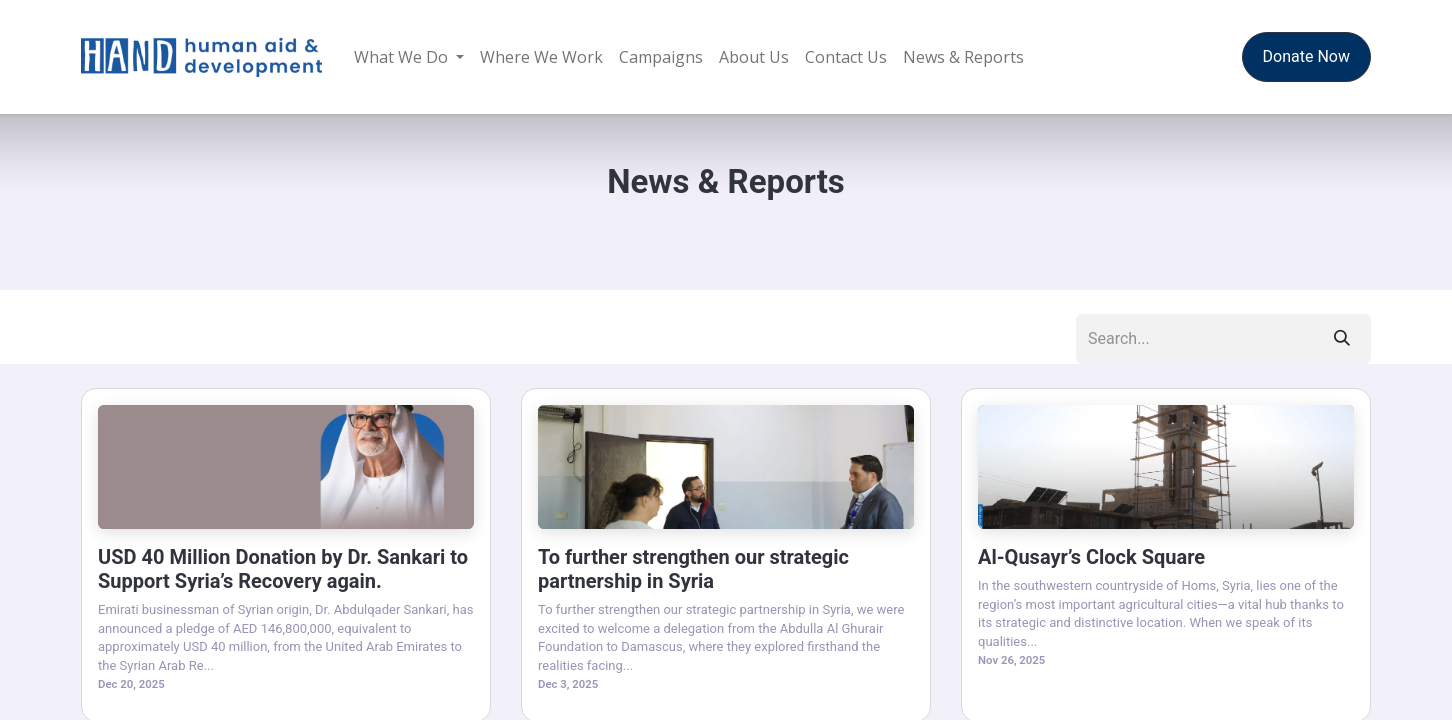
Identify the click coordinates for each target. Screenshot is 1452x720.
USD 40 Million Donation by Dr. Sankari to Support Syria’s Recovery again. (283, 569)
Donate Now (1306, 56)
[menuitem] (409, 57)
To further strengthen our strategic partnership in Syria (693, 569)
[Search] (1342, 339)
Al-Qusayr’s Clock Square (1091, 557)
